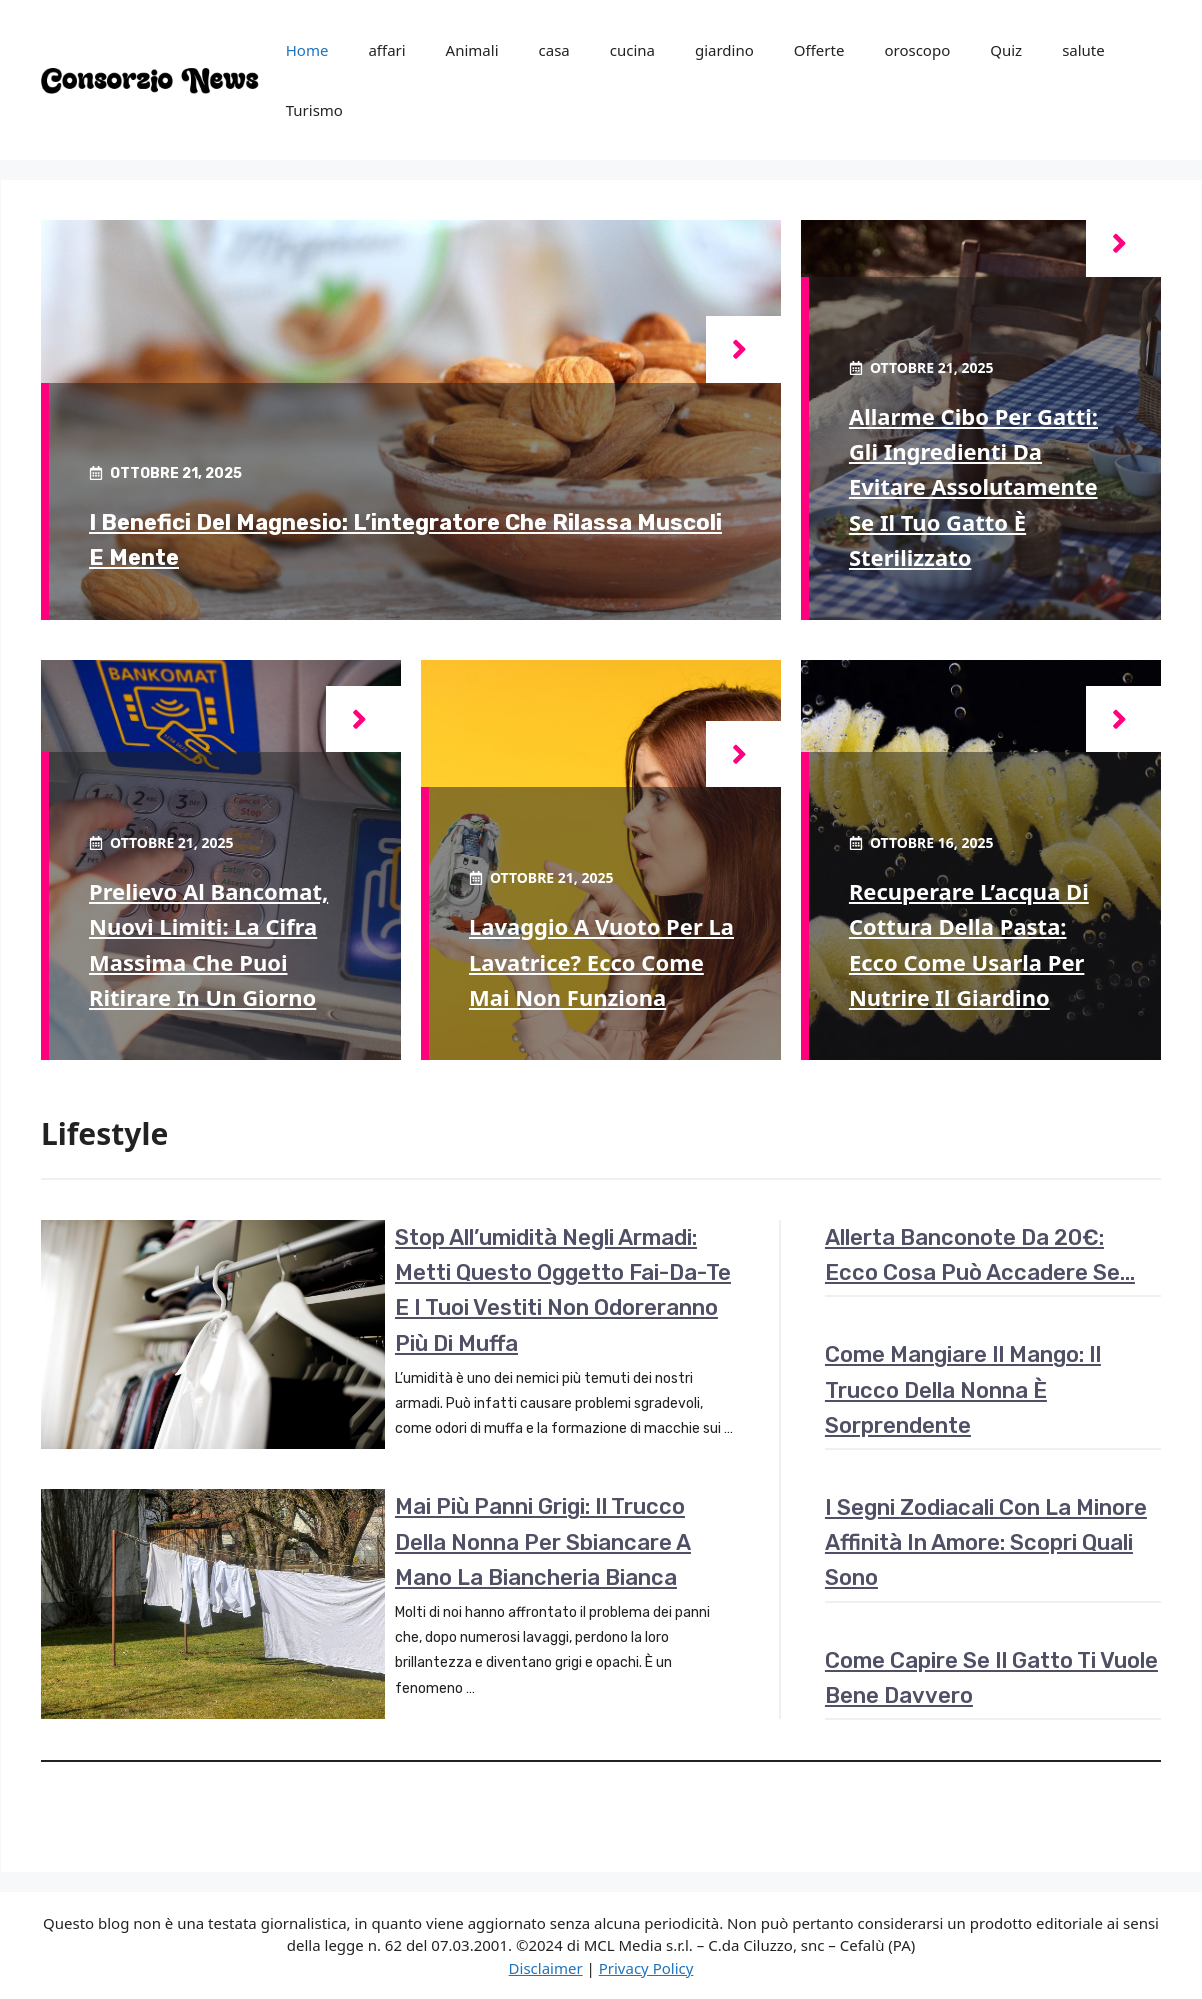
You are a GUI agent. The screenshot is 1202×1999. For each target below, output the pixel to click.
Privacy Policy (646, 1968)
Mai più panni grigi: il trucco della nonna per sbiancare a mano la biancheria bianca (543, 1541)
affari (386, 50)
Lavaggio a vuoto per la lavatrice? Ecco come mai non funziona (601, 961)
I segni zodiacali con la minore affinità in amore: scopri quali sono (986, 1542)
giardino (724, 50)
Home (307, 50)
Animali (472, 50)
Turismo (314, 110)
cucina (632, 50)
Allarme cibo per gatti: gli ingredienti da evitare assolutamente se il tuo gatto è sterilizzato (973, 486)
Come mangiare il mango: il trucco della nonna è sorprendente (963, 1389)
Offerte (819, 50)
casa (554, 50)
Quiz (1006, 50)
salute (1083, 50)
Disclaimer (546, 1968)
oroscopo (917, 50)
